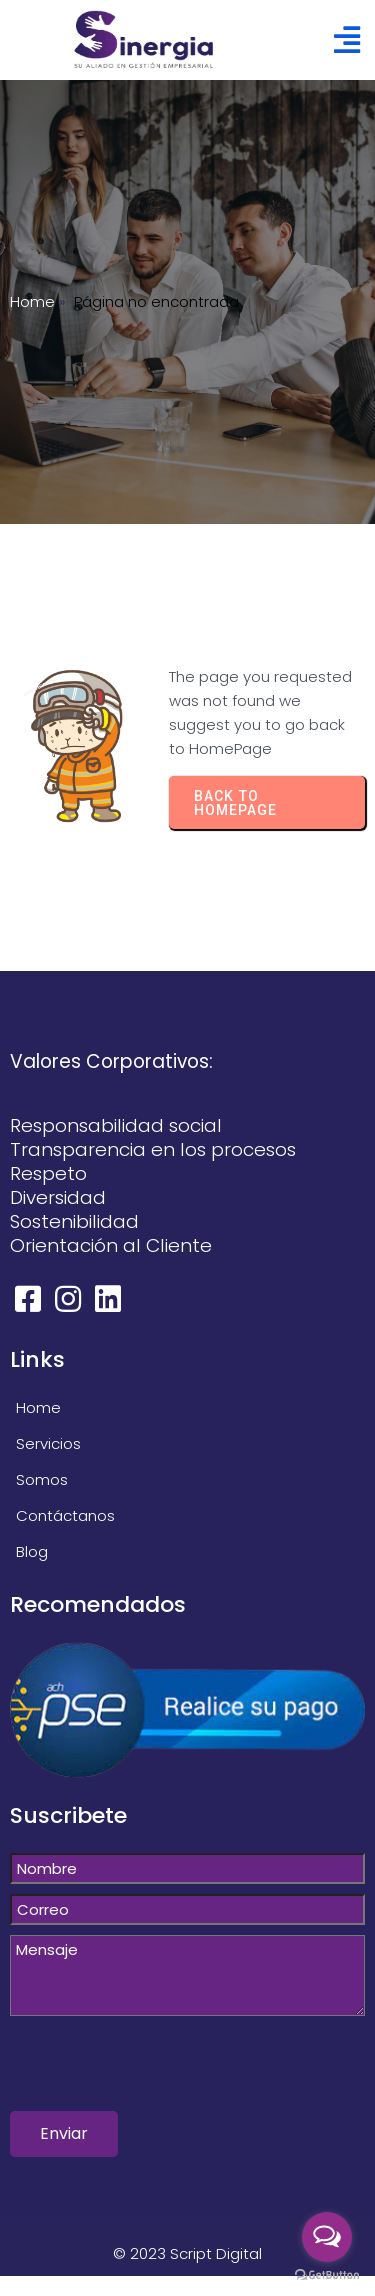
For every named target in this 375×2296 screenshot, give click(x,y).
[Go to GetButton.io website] (327, 2275)
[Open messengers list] (327, 2237)
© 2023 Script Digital (187, 2253)
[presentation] (162, 2072)
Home (32, 301)
